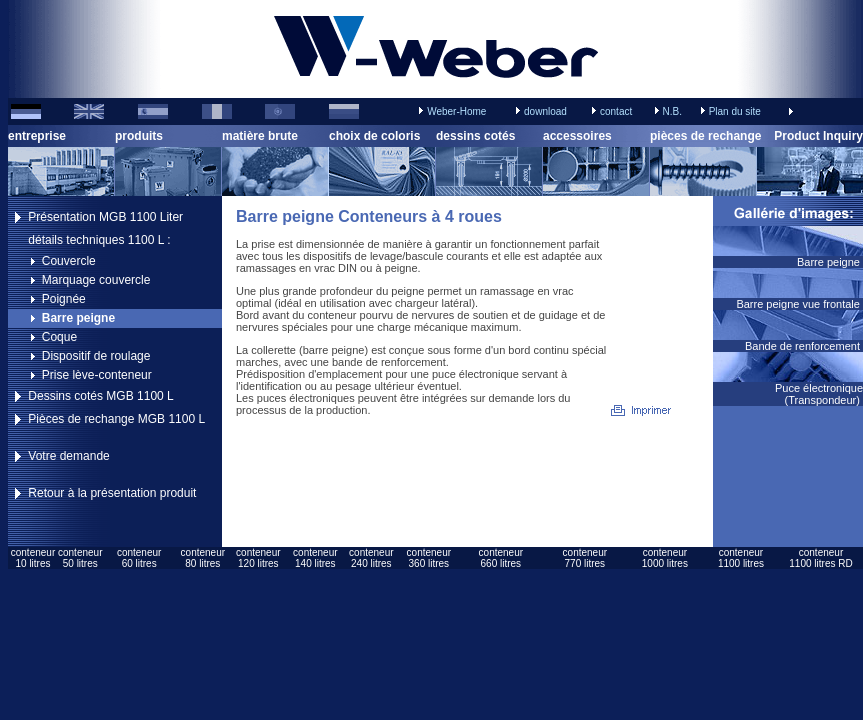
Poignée (64, 299)
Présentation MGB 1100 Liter (105, 217)
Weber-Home (456, 111)
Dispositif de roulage (96, 356)
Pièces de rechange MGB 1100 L (116, 419)
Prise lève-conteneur (97, 375)
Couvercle (69, 261)
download (545, 111)
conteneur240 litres (371, 558)
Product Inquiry (818, 136)
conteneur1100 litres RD (820, 558)
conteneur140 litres (315, 558)
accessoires (577, 136)
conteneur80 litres (203, 558)
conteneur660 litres (501, 558)
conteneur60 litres (139, 558)
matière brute (260, 136)
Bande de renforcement (804, 346)
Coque (59, 337)
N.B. (671, 111)
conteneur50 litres (80, 558)
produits (139, 136)
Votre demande (68, 456)
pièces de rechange (705, 136)
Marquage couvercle (96, 280)
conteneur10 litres (33, 558)
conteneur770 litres (585, 558)
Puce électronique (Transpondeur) (819, 394)
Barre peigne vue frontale (799, 304)
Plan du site (735, 111)
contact (616, 111)
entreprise (37, 136)
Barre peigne (78, 318)
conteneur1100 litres (741, 558)
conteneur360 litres (429, 558)
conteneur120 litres (258, 558)
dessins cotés (475, 136)
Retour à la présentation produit (112, 493)
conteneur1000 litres (665, 558)
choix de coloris (374, 136)
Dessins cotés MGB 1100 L (100, 396)
